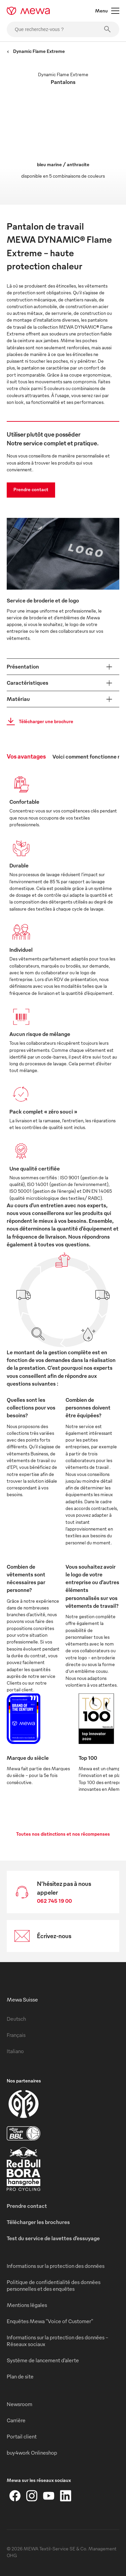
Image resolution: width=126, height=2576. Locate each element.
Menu (107, 11)
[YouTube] (48, 2495)
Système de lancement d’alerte (43, 2360)
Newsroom (19, 2404)
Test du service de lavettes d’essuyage (53, 2238)
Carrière (16, 2420)
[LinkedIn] (65, 2495)
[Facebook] (15, 2495)
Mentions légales (27, 2305)
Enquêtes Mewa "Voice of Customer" (50, 2321)
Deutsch (16, 2018)
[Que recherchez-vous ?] (63, 29)
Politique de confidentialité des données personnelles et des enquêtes (53, 2285)
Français (16, 2035)
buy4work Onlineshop (32, 2452)
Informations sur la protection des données (55, 2265)
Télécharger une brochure (38, 721)
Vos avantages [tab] (26, 756)
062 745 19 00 (54, 1900)
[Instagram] (32, 2495)
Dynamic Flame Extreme (36, 51)
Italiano (15, 2051)
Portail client (22, 2436)
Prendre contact (30, 489)
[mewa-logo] (28, 11)
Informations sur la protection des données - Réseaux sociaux (57, 2340)
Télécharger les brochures (38, 2222)
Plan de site (20, 2376)
